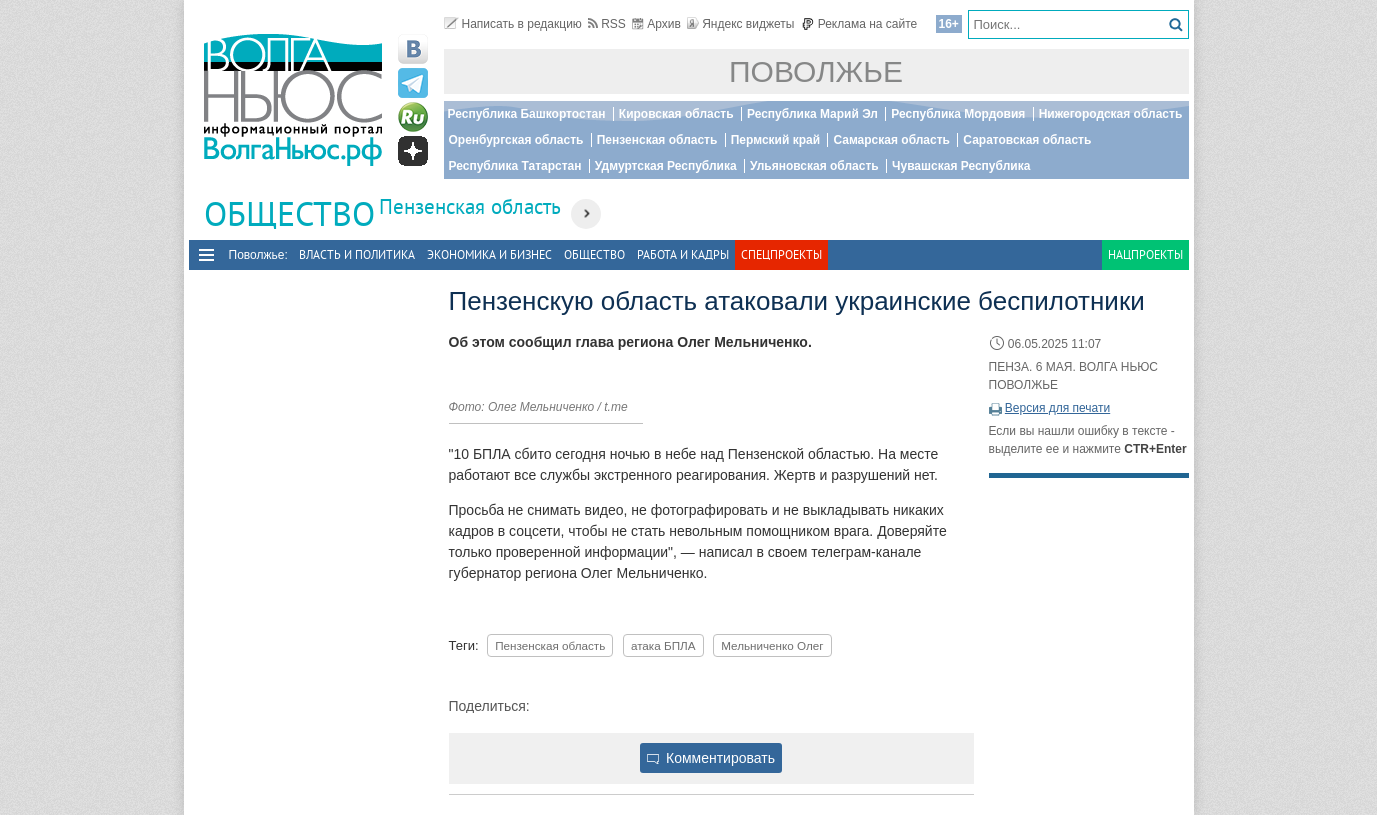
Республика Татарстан (515, 166)
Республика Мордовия (958, 114)
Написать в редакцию (513, 24)
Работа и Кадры (683, 254)
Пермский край (775, 140)
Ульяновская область (814, 166)
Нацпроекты (1145, 254)
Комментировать (711, 758)
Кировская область (676, 114)
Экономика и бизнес (489, 254)
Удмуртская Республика (666, 166)
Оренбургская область (516, 140)
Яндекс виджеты (740, 24)
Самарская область (891, 140)
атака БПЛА (663, 645)
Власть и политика (357, 254)
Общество (594, 254)
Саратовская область (1027, 140)
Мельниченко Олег (772, 645)
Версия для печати (1057, 408)
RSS (607, 24)
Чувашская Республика (961, 166)
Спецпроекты (781, 254)
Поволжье (816, 71)
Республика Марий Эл (812, 114)
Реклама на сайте (859, 24)
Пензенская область (657, 140)
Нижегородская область (1111, 114)
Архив (656, 24)
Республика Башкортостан (527, 114)
